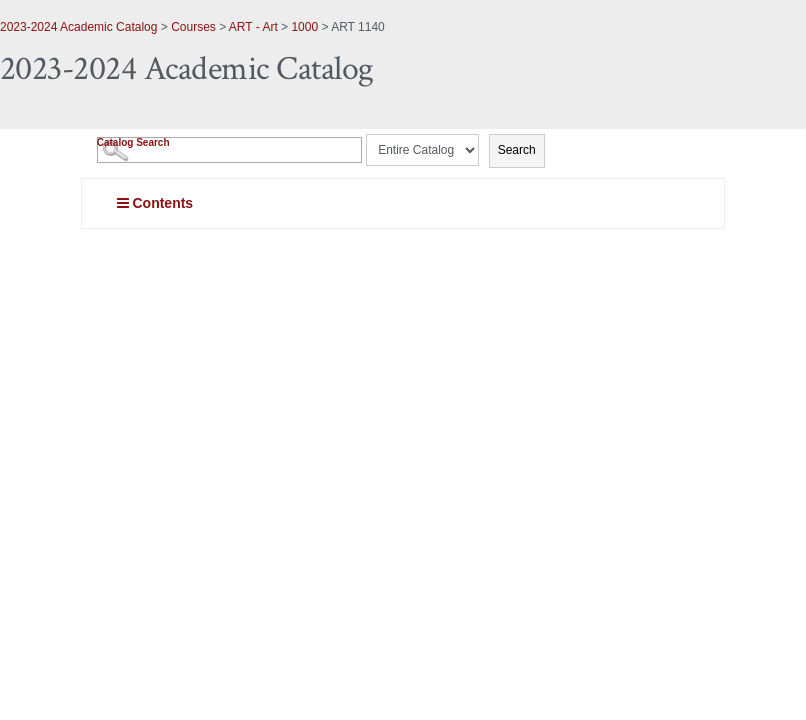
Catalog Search (133, 142)
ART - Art (253, 27)
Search (517, 150)
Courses (193, 27)
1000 (304, 27)
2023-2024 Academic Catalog (78, 27)
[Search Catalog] (229, 150)
